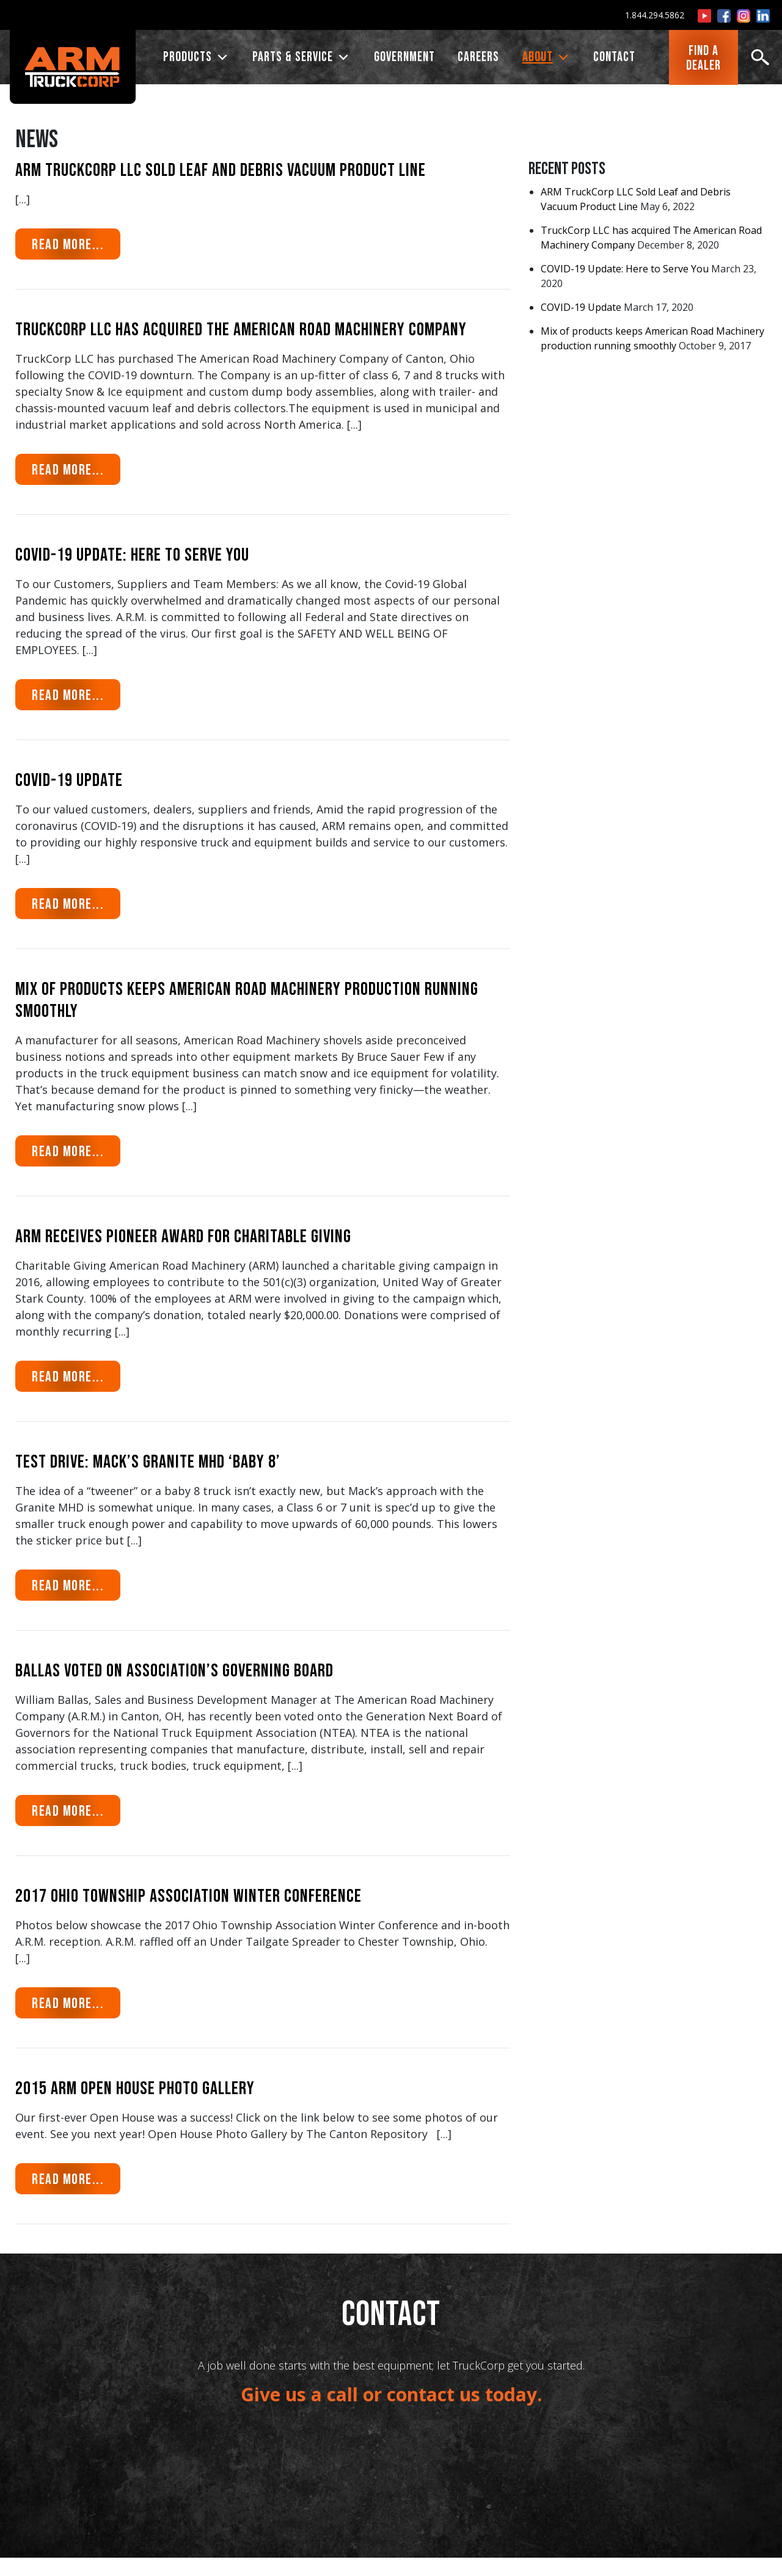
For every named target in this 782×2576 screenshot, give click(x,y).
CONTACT (614, 57)
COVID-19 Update (581, 307)
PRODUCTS (196, 58)
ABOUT (546, 58)
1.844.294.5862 (654, 15)
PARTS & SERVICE (301, 58)
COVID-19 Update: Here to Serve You (625, 268)
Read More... (76, 243)
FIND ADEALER (703, 59)
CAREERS (478, 57)
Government (404, 57)
